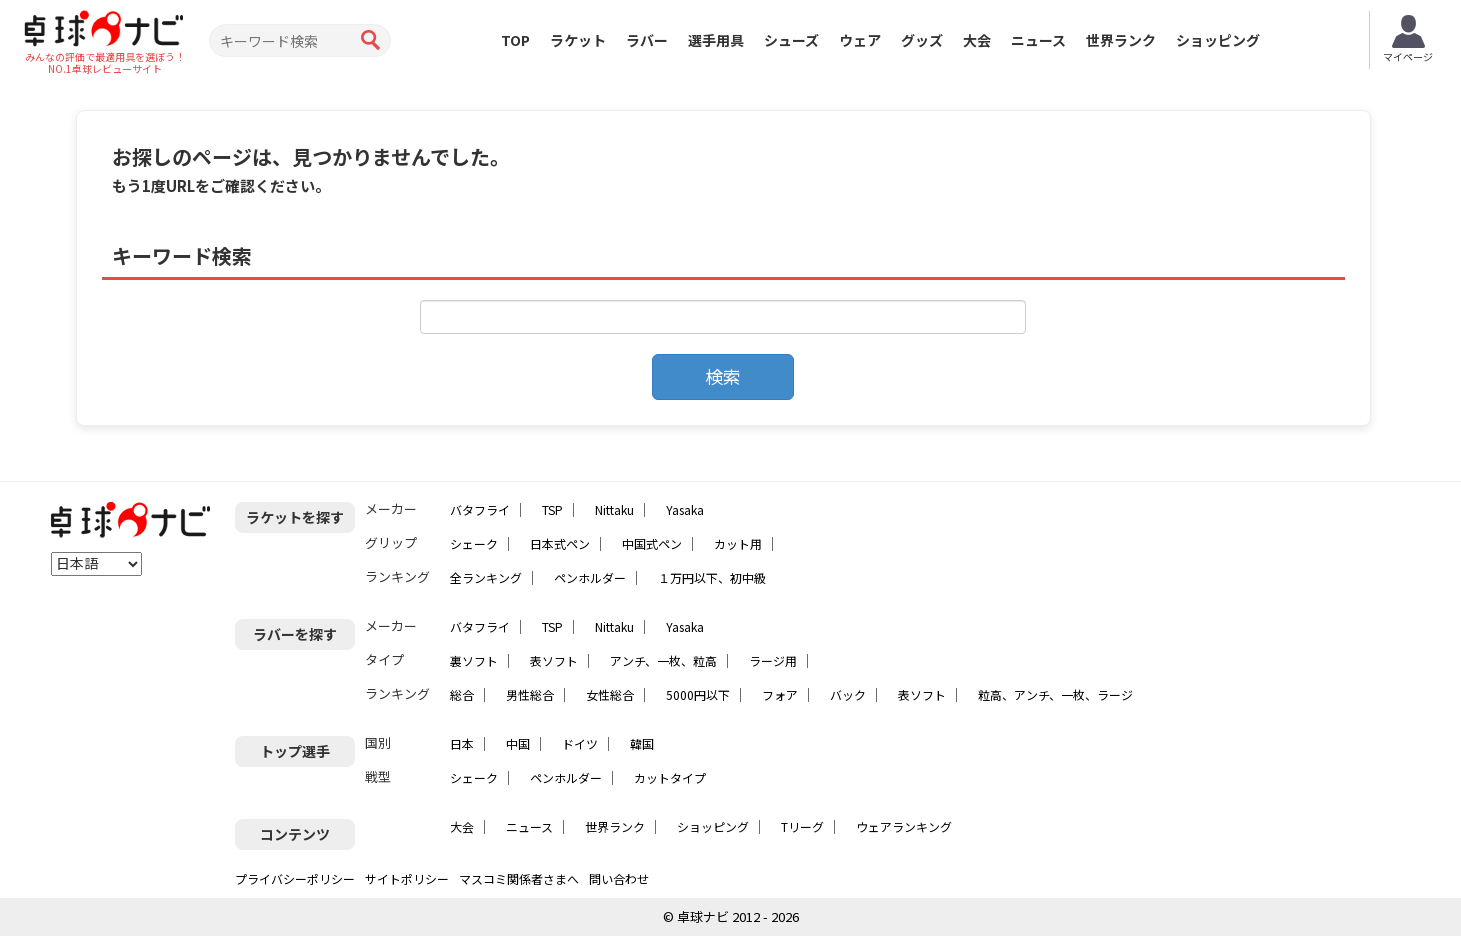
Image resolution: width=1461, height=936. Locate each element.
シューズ (791, 40)
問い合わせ (619, 878)
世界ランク (1121, 40)
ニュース (1038, 40)
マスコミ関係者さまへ (519, 878)
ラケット (578, 40)
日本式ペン (560, 543)
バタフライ (480, 509)
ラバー (647, 40)
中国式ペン (652, 543)
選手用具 (716, 40)
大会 (977, 40)
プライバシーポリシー (295, 878)
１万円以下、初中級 (712, 577)
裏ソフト (474, 660)
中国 (518, 743)
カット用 (738, 543)
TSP (552, 509)
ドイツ (580, 743)
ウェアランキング (904, 826)
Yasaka (685, 509)
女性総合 (610, 694)
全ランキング (486, 577)
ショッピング (1218, 40)
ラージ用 (773, 660)
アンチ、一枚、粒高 (663, 660)
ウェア (860, 40)
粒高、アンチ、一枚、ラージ (1055, 694)
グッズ (922, 40)
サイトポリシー (407, 878)
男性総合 (530, 694)
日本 (462, 743)
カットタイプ (670, 777)
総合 (462, 694)
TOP (515, 40)
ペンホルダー (590, 577)
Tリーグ (802, 826)
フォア (780, 694)
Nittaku (614, 509)
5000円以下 (698, 694)
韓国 (642, 743)
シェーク (474, 543)
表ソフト (554, 660)
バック (848, 694)
